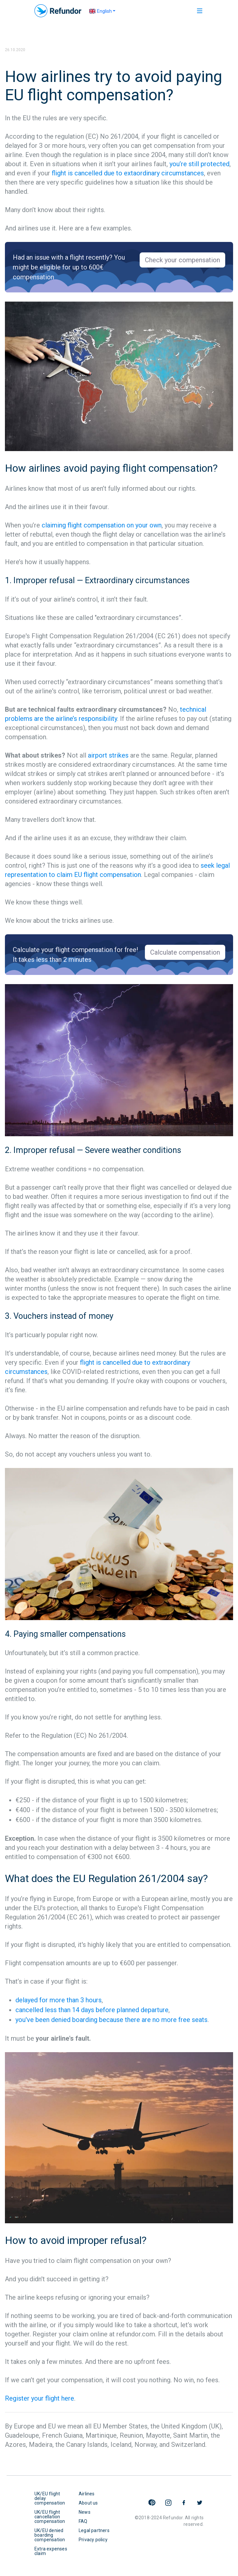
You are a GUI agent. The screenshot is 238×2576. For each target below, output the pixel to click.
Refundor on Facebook (184, 2503)
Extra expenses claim (50, 2551)
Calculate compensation (185, 952)
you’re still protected (199, 164)
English (100, 11)
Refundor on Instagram (168, 2503)
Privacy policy (93, 2539)
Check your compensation (182, 260)
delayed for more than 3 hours (58, 2000)
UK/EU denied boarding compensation (49, 2535)
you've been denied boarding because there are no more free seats (111, 2020)
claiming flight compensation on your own (102, 525)
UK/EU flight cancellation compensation (49, 2517)
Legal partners (94, 2530)
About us (88, 2503)
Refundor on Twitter (200, 2503)
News (84, 2512)
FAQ (83, 2521)
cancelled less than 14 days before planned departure (92, 2010)
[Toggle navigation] (196, 11)
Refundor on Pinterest (152, 2503)
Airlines (87, 2493)
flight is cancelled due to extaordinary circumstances (128, 173)
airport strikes (108, 755)
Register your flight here (39, 2398)
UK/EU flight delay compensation (49, 2498)
